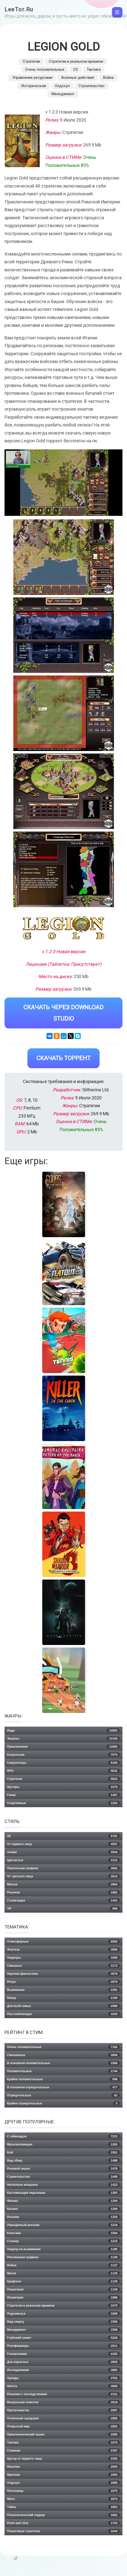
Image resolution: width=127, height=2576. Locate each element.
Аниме (63, 1852)
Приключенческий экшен (63, 2434)
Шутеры (63, 1787)
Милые (63, 1884)
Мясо (63, 2499)
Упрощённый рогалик (63, 2225)
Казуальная (63, 1754)
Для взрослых (63, 2362)
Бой (63, 2152)
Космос (63, 2209)
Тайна (63, 2507)
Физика (63, 2201)
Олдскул (62, 86)
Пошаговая (63, 2289)
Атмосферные (63, 1941)
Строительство (91, 86)
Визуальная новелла (63, 2402)
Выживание (63, 1990)
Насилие (63, 2466)
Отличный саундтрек (63, 2418)
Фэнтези (63, 1949)
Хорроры (63, 1957)
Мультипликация (63, 2144)
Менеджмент (62, 94)
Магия (63, 2273)
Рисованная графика (63, 2257)
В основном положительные (63, 2063)
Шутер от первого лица (63, 2458)
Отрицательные (63, 2095)
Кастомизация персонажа (63, 2193)
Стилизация (63, 1900)
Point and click (63, 2523)
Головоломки (63, 2354)
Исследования (63, 2370)
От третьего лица (63, 1876)
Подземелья (63, 2313)
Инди (63, 1730)
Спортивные (63, 1803)
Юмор (63, 1998)
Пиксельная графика (63, 1868)
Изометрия (63, 2297)
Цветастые (63, 1860)
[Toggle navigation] (117, 12)
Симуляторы (63, 1763)
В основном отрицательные (63, 2087)
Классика (63, 2233)
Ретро (63, 1982)
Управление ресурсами (32, 77)
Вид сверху (63, 2321)
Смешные (63, 1965)
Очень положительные (44, 69)
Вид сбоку (63, 2160)
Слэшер (63, 2241)
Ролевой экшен (63, 2168)
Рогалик (63, 2217)
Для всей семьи (63, 2006)
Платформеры (63, 2346)
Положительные (63, 2071)
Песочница (63, 2491)
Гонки (63, 1795)
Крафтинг (63, 2281)
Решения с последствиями (63, 2394)
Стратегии (31, 61)
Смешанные (63, 2055)
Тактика (94, 69)
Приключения (63, 1746)
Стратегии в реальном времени (76, 61)
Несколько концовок (63, 2185)
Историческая (33, 86)
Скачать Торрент (63, 1058)
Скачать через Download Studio (63, 1013)
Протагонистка (63, 2410)
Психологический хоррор (63, 2515)
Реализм (63, 1892)
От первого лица (63, 1844)
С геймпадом (63, 2136)
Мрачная (63, 2475)
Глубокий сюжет (63, 2338)
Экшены (63, 1738)
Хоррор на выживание (63, 2249)
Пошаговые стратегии (63, 2531)
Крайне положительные (63, 2079)
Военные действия (77, 77)
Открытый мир (63, 2426)
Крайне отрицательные (63, 2103)
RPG (63, 1771)
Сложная (63, 2450)
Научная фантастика (63, 1974)
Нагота (63, 2386)
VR (63, 1908)
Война (108, 77)
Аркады (63, 2378)
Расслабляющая (63, 2014)
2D (75, 69)
